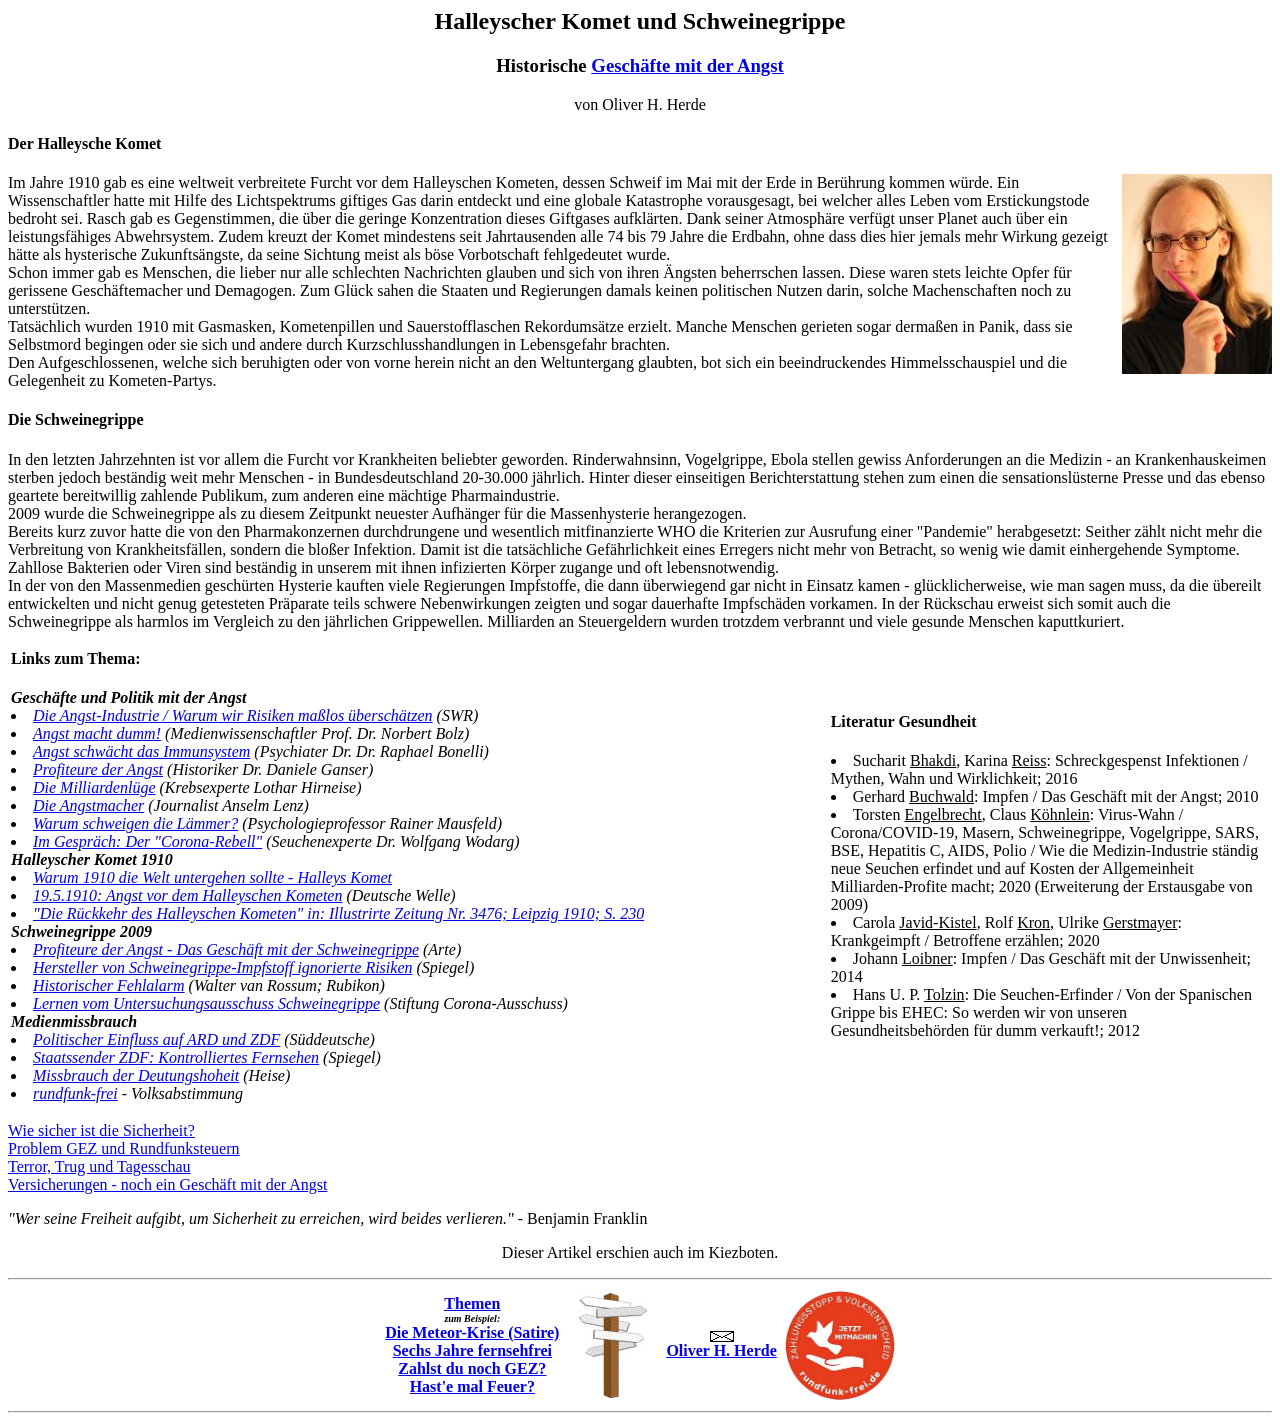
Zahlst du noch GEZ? (472, 1368)
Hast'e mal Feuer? (472, 1386)
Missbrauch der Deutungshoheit (136, 1075)
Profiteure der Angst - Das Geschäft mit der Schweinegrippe (226, 949)
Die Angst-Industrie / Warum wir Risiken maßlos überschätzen (233, 715)
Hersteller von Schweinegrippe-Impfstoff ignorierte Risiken (222, 967)
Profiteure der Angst (98, 769)
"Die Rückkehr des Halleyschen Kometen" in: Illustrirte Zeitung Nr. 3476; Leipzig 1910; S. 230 (338, 913)
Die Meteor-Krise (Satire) (472, 1332)
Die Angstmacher (88, 805)
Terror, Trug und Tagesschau (99, 1166)
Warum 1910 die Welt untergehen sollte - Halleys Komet (212, 877)
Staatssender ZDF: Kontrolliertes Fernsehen (176, 1057)
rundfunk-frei (75, 1093)
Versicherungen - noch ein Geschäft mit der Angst (167, 1184)
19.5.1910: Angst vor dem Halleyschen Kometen (187, 895)
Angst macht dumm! (97, 733)
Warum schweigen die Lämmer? (135, 823)
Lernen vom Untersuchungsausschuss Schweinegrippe (206, 1003)
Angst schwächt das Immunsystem (141, 751)
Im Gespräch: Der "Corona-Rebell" (147, 841)
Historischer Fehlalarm (109, 985)
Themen (472, 1303)
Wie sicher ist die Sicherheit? (101, 1130)
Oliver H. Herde (721, 1345)
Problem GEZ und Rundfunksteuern (124, 1148)
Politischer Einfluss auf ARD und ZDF (156, 1039)
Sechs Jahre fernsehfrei (472, 1350)
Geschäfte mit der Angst (687, 65)
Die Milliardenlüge (94, 787)
